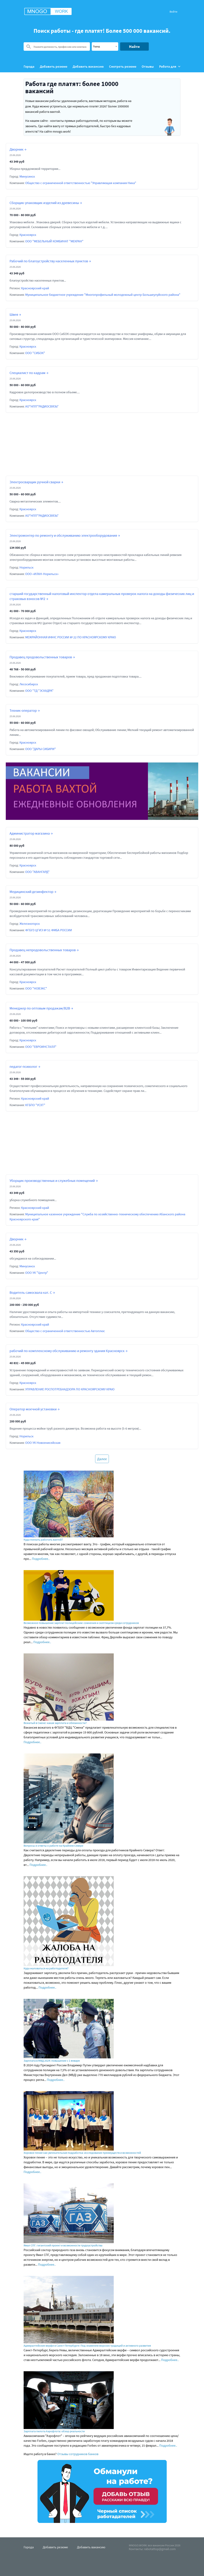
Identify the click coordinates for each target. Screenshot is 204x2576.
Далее (102, 1459)
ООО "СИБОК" (35, 353)
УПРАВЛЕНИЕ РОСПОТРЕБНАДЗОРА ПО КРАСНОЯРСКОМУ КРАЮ (69, 1389)
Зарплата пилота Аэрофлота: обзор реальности (54, 2431)
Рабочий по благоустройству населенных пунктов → (50, 261)
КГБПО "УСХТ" (35, 1105)
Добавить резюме (53, 66)
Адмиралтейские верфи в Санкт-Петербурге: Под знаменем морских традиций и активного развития (87, 2345)
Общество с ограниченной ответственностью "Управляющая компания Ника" (80, 183)
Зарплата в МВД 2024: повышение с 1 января (52, 2060)
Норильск (26, 567)
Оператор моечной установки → (34, 1409)
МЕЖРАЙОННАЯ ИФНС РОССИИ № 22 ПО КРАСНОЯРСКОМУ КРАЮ (70, 637)
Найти (134, 46)
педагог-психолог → (25, 1066)
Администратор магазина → (31, 833)
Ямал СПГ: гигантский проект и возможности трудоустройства (63, 2245)
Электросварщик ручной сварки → (36, 482)
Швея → (15, 314)
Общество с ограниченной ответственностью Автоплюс (65, 1331)
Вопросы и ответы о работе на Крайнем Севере (53, 1845)
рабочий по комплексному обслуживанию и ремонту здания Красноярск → (68, 1350)
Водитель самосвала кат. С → (32, 1292)
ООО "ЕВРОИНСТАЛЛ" (40, 1047)
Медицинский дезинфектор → (33, 891)
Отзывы (148, 66)
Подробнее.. (41, 1559)
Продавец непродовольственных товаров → (44, 950)
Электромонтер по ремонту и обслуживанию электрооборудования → (65, 535)
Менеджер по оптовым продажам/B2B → (41, 1008)
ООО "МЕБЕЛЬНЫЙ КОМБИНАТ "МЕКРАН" (54, 241)
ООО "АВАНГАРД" (37, 872)
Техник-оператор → (25, 710)
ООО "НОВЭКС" (36, 988)
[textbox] (105, 46)
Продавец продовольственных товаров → (42, 657)
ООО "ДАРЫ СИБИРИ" (40, 749)
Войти (173, 11)
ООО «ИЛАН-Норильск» (42, 574)
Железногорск (29, 924)
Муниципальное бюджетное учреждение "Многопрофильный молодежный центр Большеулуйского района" (102, 295)
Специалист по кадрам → (29, 372)
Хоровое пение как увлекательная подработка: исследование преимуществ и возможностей (82, 2152)
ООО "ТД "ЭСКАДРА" (39, 691)
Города (29, 66)
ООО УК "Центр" (36, 1273)
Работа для (169, 66)
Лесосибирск (28, 684)
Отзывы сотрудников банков (77, 2454)
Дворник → (18, 149)
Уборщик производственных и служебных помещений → (54, 1180)
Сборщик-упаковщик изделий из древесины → (46, 202)
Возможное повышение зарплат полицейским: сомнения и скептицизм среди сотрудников (81, 1623)
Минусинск (27, 176)
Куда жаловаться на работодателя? (46, 1968)
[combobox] (105, 46)
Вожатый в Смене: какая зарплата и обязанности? (55, 1723)
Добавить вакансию (88, 66)
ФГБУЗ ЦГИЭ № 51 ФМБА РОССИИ (48, 930)
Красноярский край (35, 288)
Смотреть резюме (122, 66)
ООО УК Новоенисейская (42, 1443)
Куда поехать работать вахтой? (43, 1539)
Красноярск (27, 235)
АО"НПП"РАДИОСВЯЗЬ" (42, 406)
